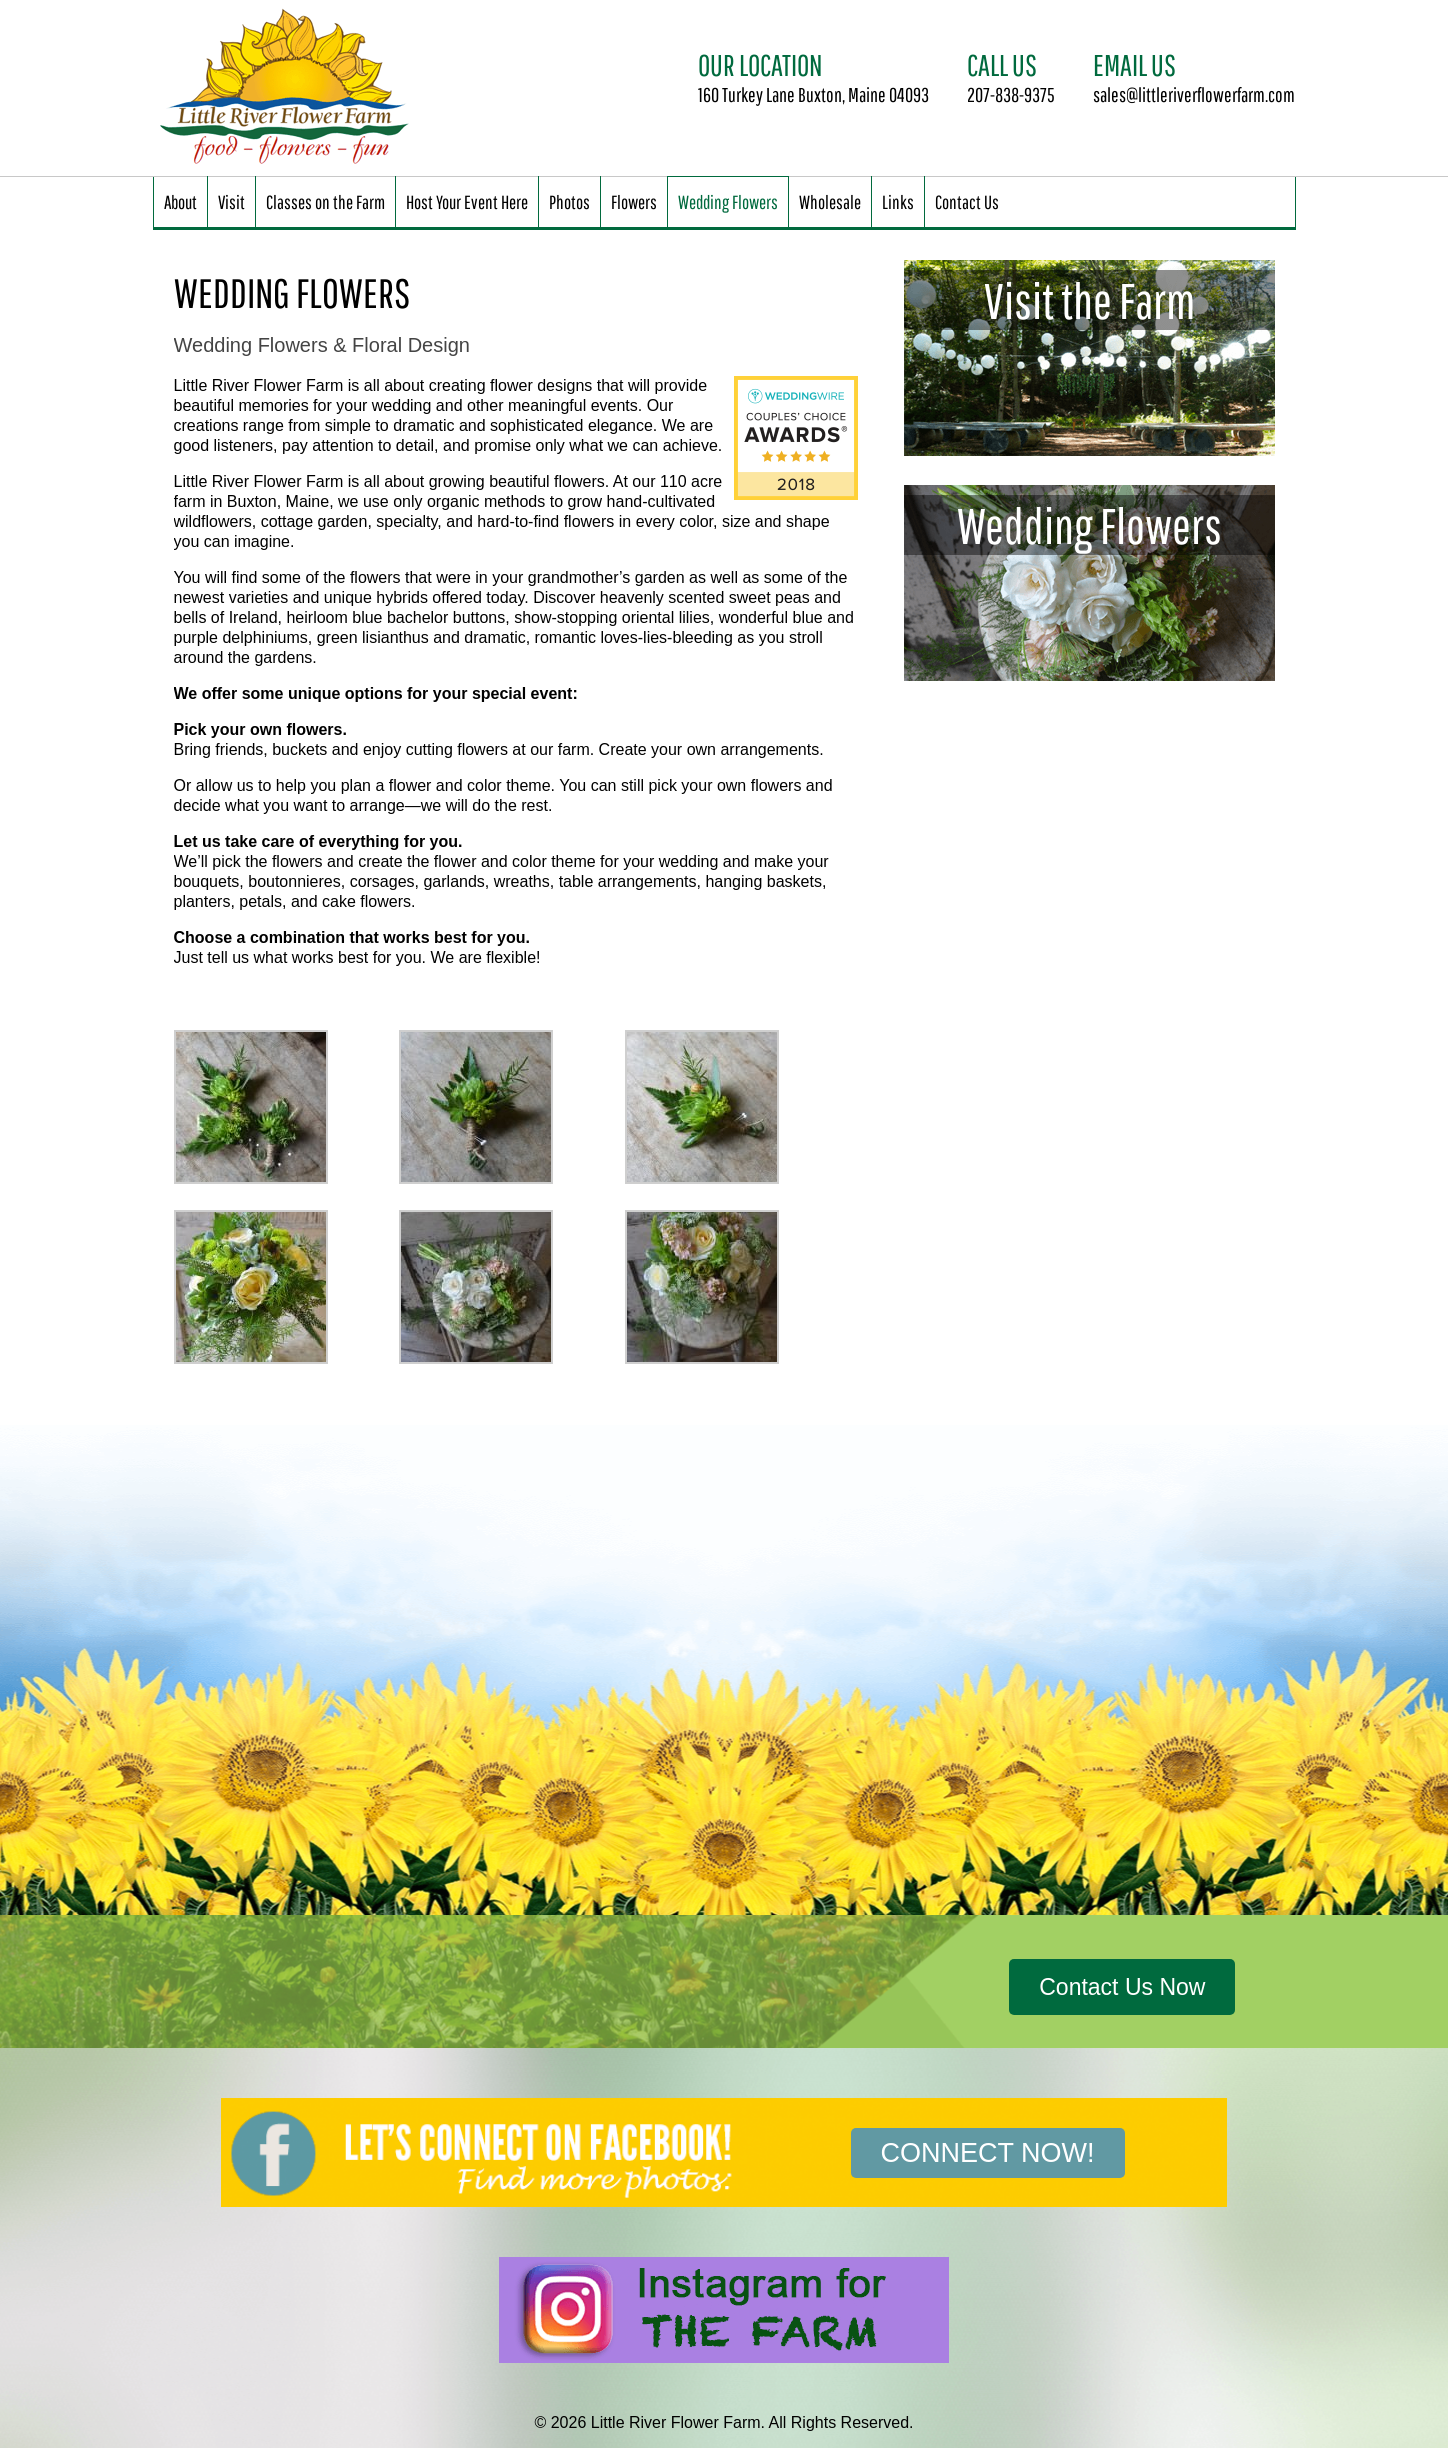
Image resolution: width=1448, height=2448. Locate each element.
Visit (231, 201)
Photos (569, 201)
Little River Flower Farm (288, 88)
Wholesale (830, 201)
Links (898, 201)
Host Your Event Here (467, 201)
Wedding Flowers (728, 201)
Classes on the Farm (325, 201)
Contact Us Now (1122, 1987)
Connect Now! (988, 2153)
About (180, 201)
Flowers (634, 201)
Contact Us (967, 201)
